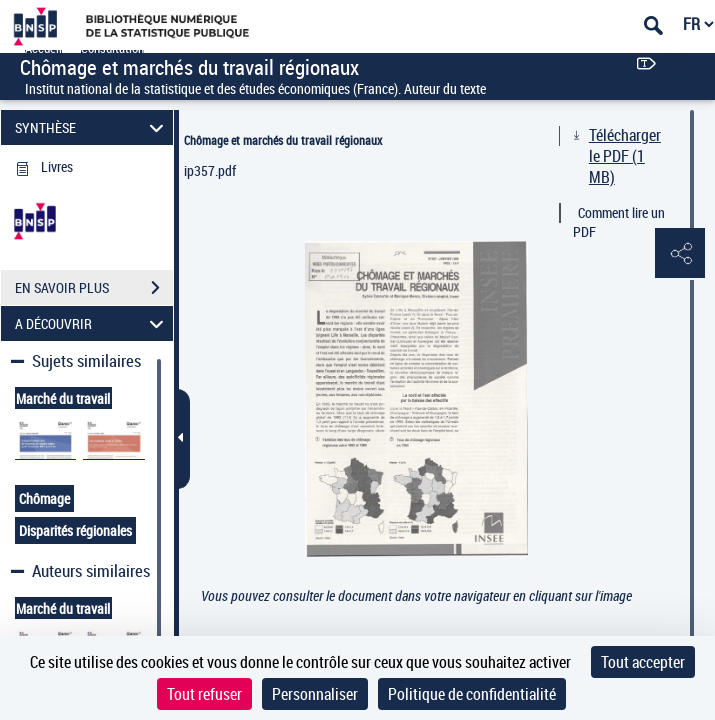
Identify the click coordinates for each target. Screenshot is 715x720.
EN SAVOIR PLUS (94, 288)
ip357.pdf (210, 170)
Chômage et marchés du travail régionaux (283, 140)
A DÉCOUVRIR (92, 323)
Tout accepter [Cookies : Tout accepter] (643, 662)
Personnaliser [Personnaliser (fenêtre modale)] (315, 694)
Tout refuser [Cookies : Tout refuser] (204, 694)
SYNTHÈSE (92, 127)
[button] (680, 254)
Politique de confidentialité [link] (472, 694)
